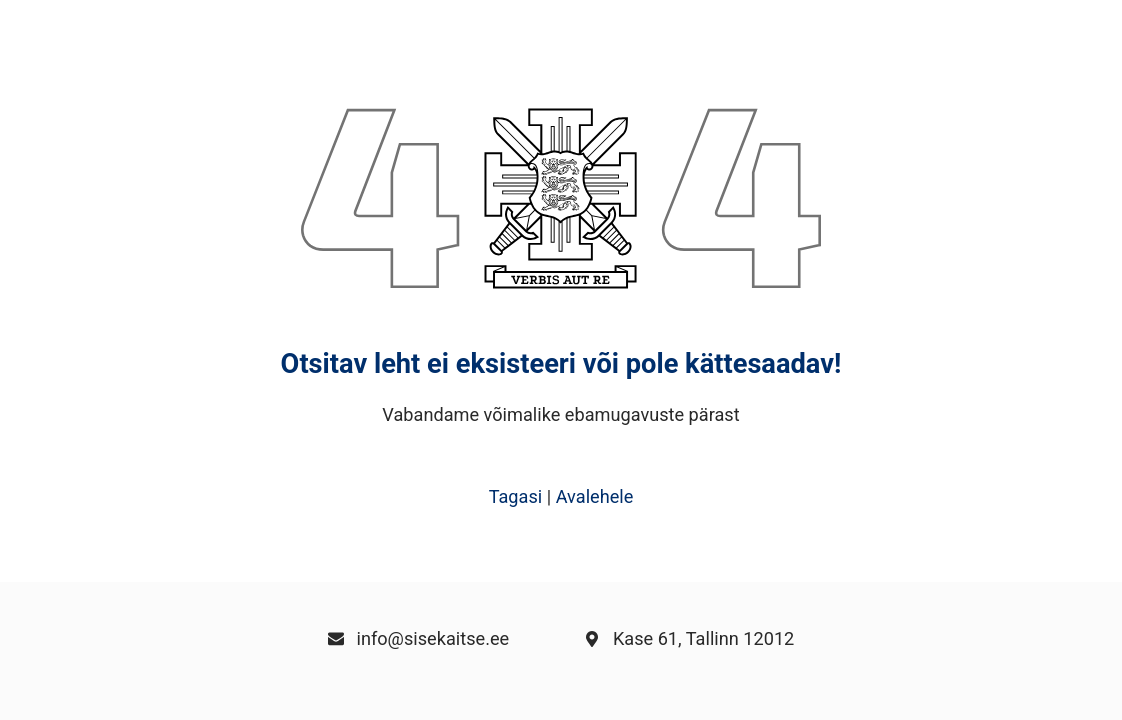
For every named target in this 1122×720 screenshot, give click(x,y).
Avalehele (595, 496)
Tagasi (516, 496)
